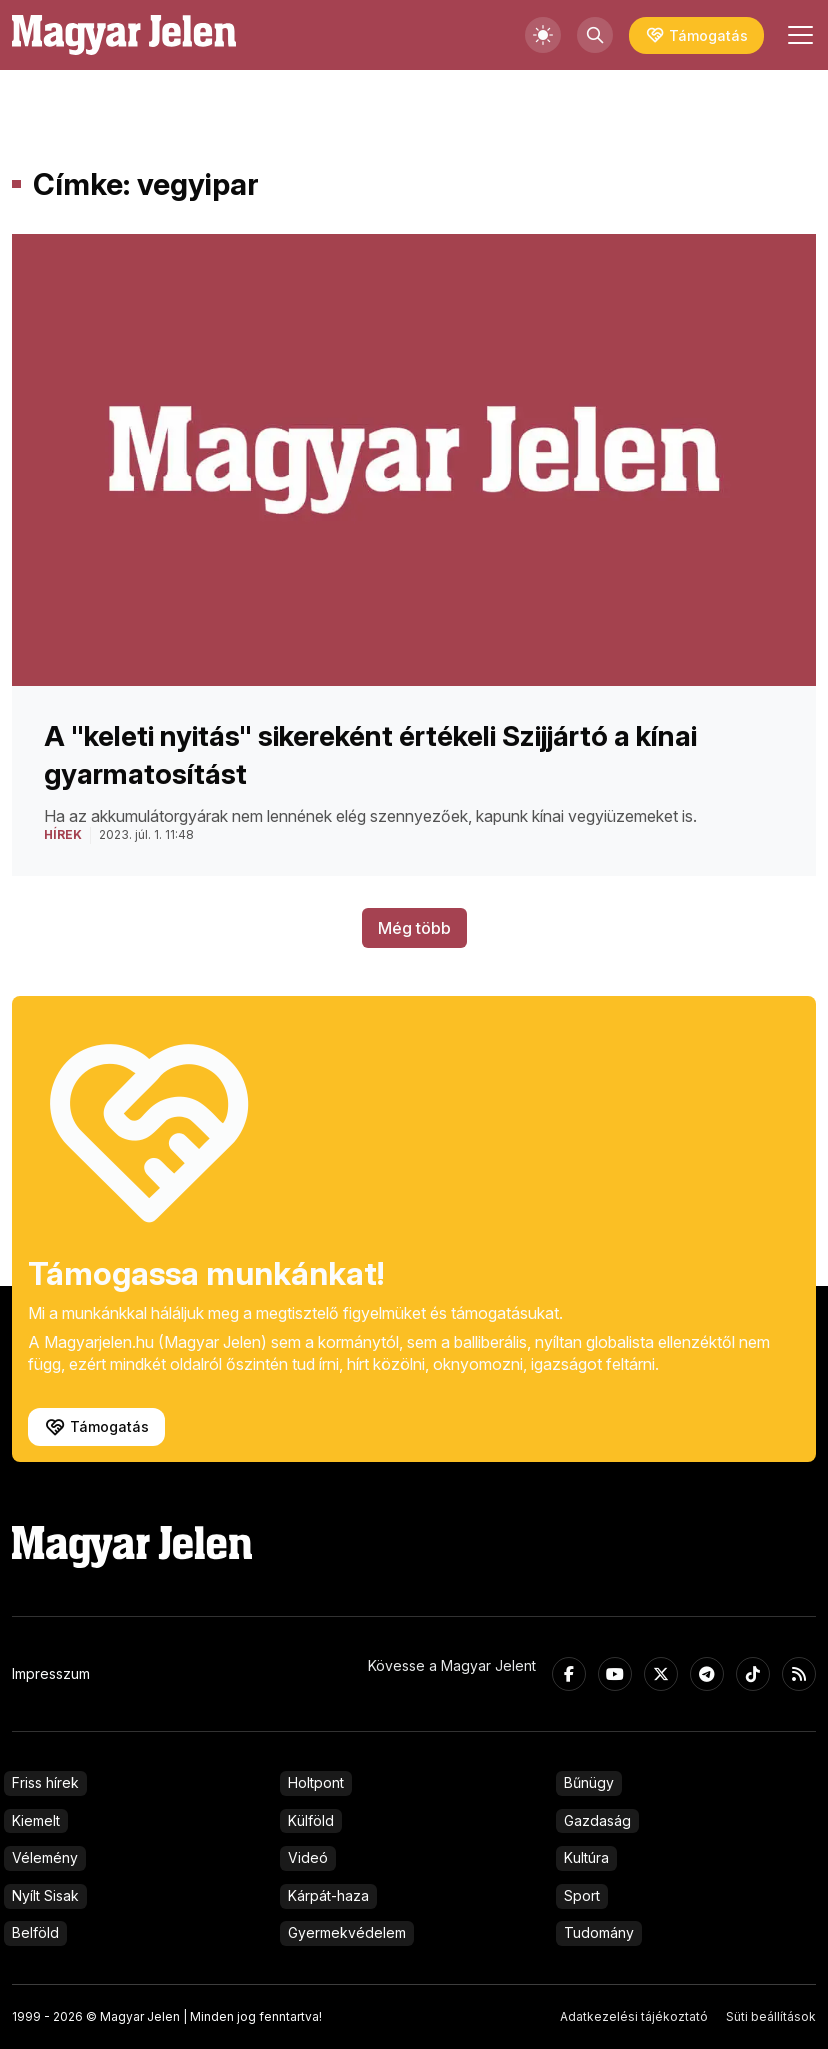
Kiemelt (36, 1820)
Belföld (35, 1932)
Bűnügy (589, 1782)
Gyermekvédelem (347, 1932)
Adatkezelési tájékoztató (634, 2016)
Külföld (311, 1820)
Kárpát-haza (328, 1895)
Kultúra (586, 1857)
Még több (414, 928)
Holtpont (316, 1782)
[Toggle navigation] (798, 35)
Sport (582, 1895)
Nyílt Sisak (45, 1895)
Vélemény (45, 1857)
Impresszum (51, 1673)
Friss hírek (45, 1782)
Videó (308, 1857)
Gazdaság (597, 1820)
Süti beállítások (771, 2016)
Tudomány (599, 1932)
